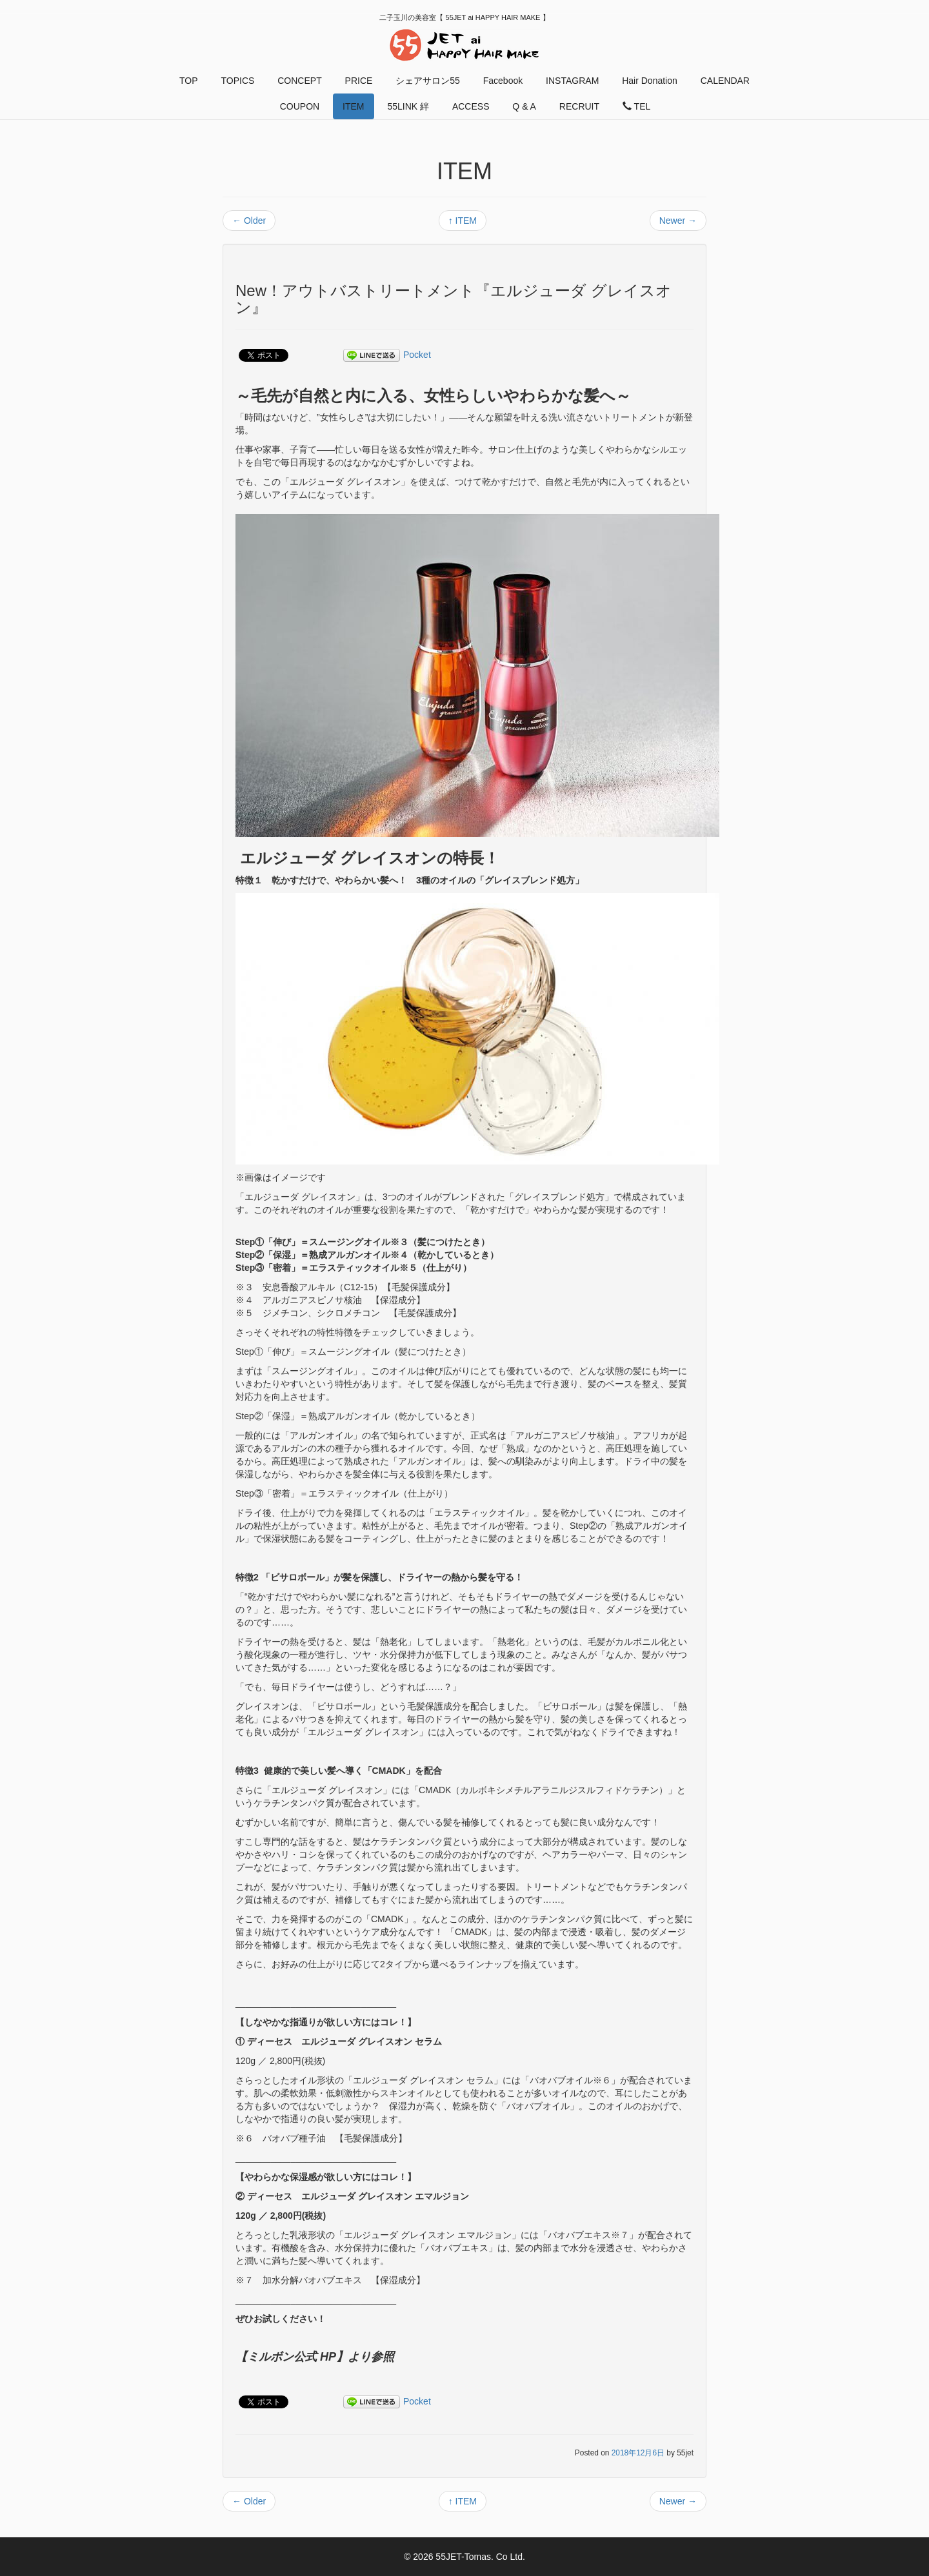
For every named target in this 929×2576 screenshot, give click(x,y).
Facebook (503, 80)
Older (249, 220)
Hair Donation (649, 80)
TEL (636, 106)
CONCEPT (299, 80)
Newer (678, 220)
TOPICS (237, 80)
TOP (188, 80)
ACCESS (471, 106)
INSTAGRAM (572, 80)
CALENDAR (725, 80)
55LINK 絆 (408, 106)
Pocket (417, 354)
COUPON (299, 106)
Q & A (524, 106)
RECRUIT (579, 106)
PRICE (359, 80)
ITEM (353, 106)
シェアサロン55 (427, 80)
